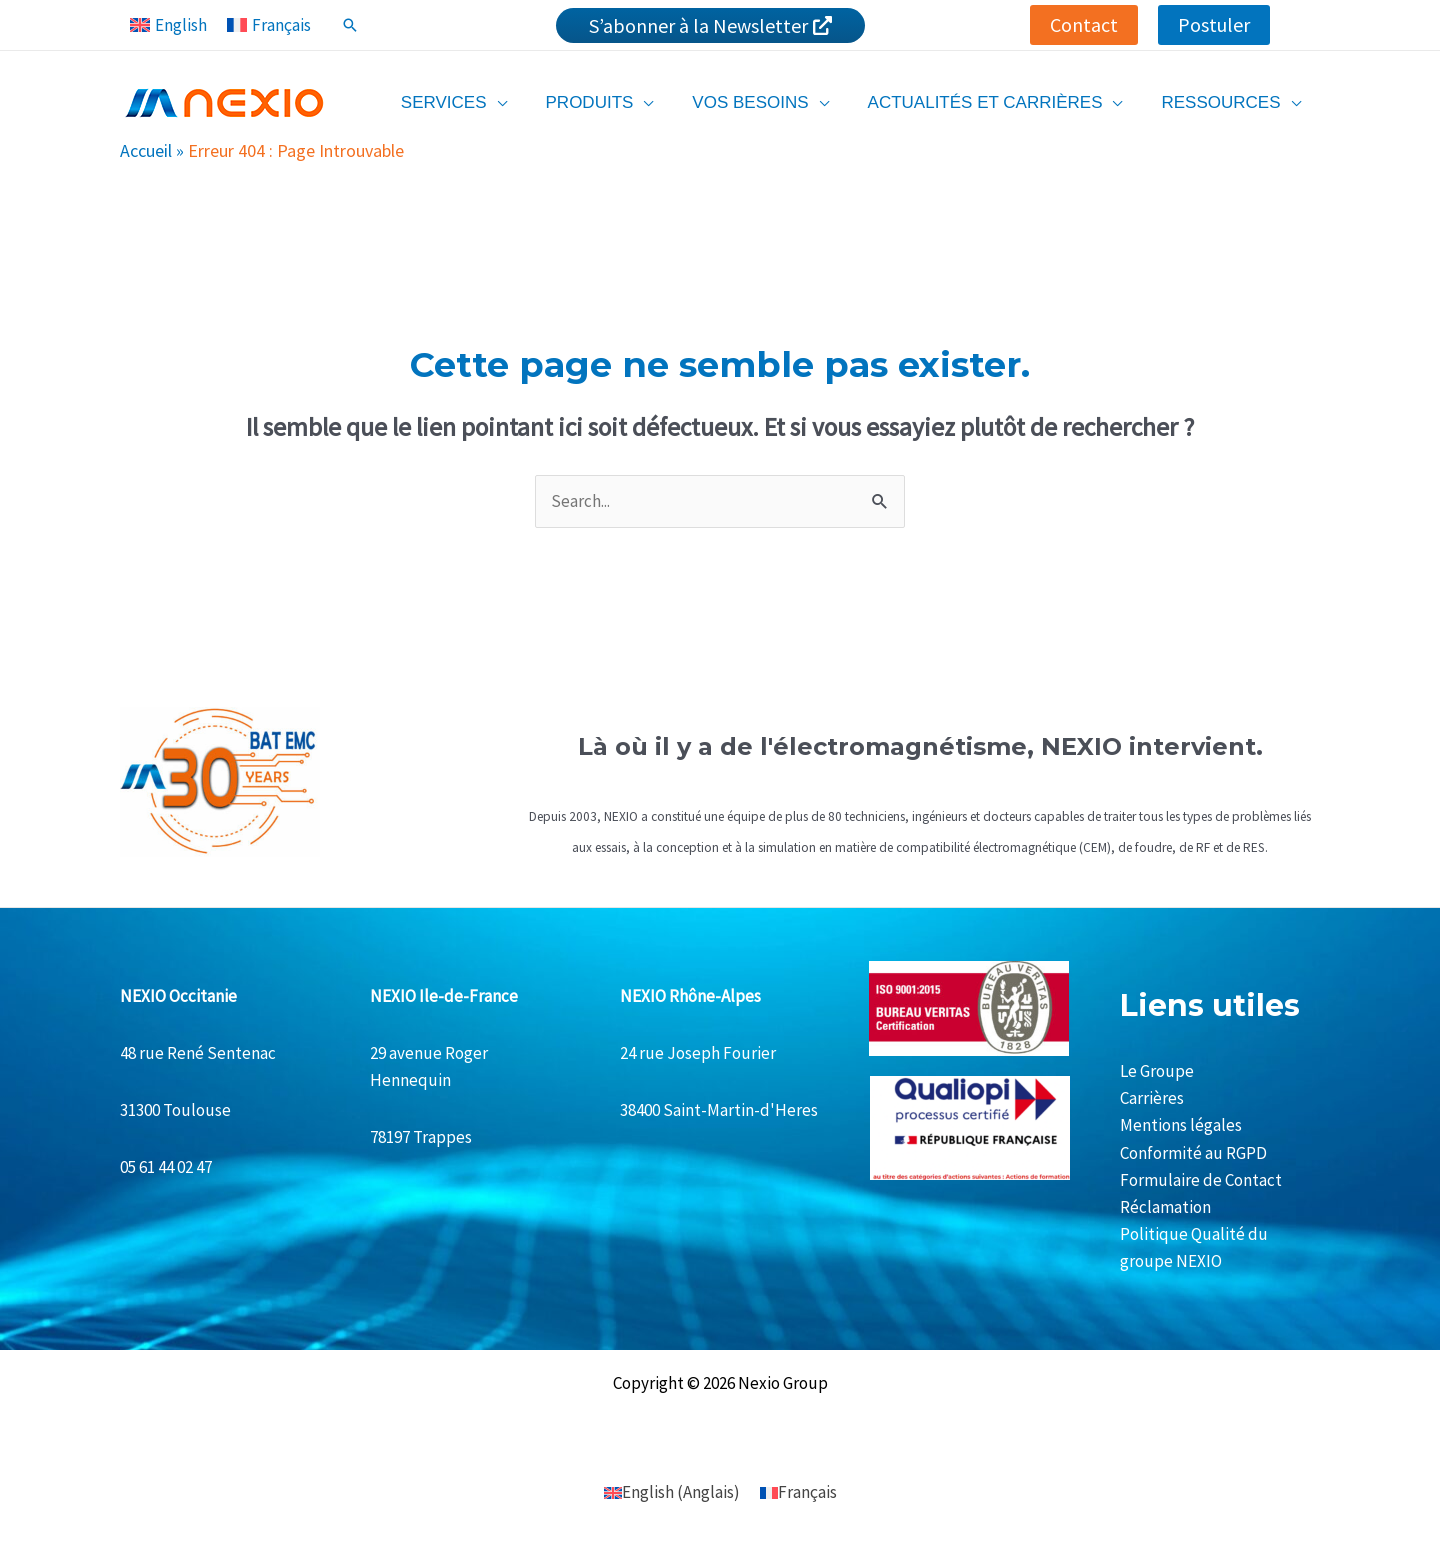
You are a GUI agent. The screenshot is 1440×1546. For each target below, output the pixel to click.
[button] (1084, 25)
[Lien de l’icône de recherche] (350, 25)
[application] (519, 102)
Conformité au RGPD (1193, 1153)
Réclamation (1165, 1207)
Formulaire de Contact (1201, 1180)
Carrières (1152, 1098)
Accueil (146, 150)
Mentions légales (1181, 1125)
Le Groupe (1157, 1071)
